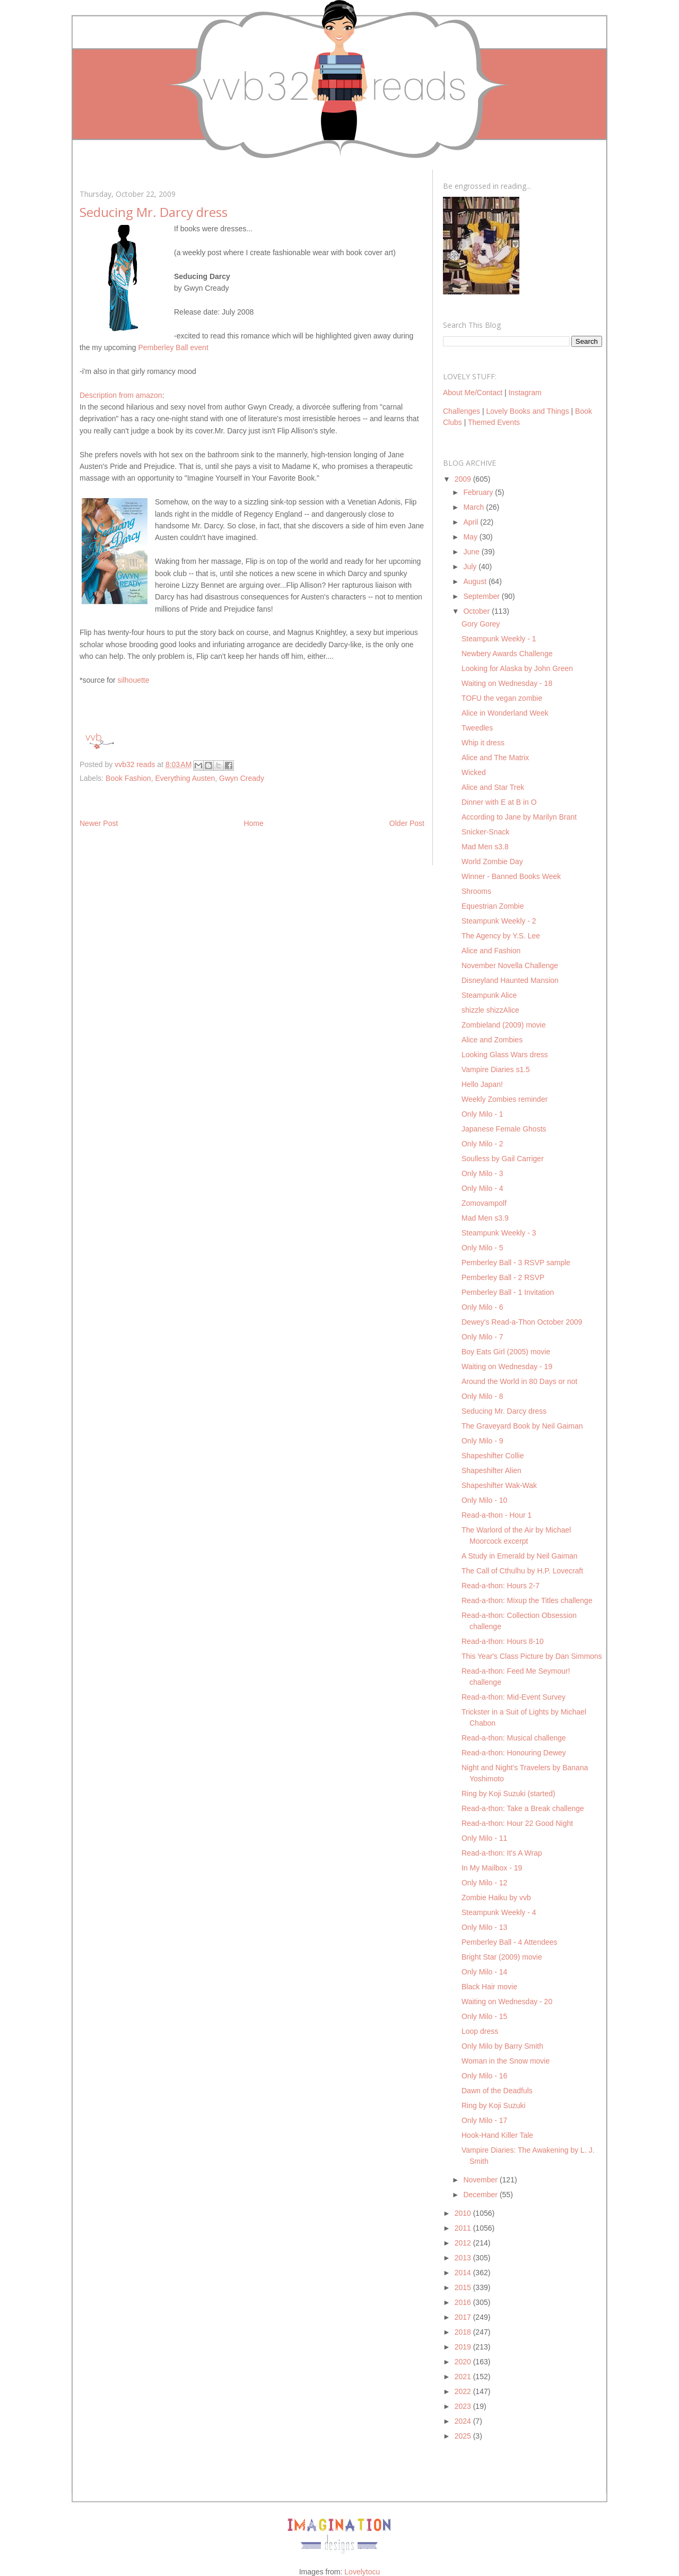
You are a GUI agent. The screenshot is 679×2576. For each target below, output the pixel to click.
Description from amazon (121, 395)
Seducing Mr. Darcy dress (504, 1411)
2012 (464, 2243)
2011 (464, 2228)
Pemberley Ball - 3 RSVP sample (516, 1262)
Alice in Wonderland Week (505, 713)
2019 (464, 2347)
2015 (464, 2287)
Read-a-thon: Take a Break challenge (523, 1808)
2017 (464, 2317)
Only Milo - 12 (484, 1882)
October (477, 611)
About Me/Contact (472, 392)
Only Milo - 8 (482, 1396)
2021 (464, 2376)
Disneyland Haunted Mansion (510, 980)
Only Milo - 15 (484, 2016)
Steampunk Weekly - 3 (499, 1233)
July (470, 566)
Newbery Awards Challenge (507, 653)
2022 (464, 2391)
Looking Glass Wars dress (505, 1054)
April (471, 522)
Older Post (406, 823)
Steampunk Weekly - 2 (499, 921)
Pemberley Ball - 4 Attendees (510, 1942)
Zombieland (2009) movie (504, 1025)
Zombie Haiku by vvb (496, 1897)
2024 (464, 2421)
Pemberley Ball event (173, 347)
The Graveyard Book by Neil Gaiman (522, 1426)
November (481, 2179)
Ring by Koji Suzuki (494, 2105)
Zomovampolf (484, 1203)
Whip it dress (483, 742)
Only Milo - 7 (482, 1337)
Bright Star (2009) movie (502, 1957)
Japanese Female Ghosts (504, 1129)
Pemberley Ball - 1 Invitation (508, 1292)
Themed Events (494, 422)
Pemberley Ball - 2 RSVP (503, 1277)
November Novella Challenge (510, 965)
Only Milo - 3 (482, 1173)
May (471, 537)
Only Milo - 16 (484, 2076)
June (472, 551)
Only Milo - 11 (484, 1838)
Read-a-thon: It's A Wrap (502, 1853)
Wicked (474, 772)
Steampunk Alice (489, 995)
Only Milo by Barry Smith (502, 2046)
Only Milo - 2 (482, 1143)
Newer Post (99, 823)
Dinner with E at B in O (499, 802)
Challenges (461, 411)
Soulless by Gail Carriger (503, 1158)
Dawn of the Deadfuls (497, 2090)
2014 (464, 2272)
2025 (464, 2436)
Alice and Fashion (491, 950)
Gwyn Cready (241, 778)
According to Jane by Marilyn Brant (519, 817)
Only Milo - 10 (484, 1500)
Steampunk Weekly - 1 (499, 638)
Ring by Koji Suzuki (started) (508, 1793)
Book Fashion (128, 778)
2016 (464, 2302)
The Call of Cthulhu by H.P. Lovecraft (522, 1571)
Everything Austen (185, 778)
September (482, 596)
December (481, 2194)
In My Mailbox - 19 (492, 1868)
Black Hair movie (489, 1986)
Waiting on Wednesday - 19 (507, 1366)
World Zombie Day (492, 861)
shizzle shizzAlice (490, 1010)
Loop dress (480, 2031)
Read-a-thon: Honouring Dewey (514, 1752)
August (475, 581)
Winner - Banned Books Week (511, 876)
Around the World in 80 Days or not (519, 1381)
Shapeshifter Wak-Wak (499, 1485)
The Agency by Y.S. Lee (501, 936)
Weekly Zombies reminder (504, 1099)
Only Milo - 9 (482, 1441)
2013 (464, 2257)
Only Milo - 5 (482, 1247)
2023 (464, 2406)
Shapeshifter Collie (493, 1455)
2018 (464, 2332)
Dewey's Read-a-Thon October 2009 (522, 1322)
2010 (464, 2213)
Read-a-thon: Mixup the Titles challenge (527, 1600)
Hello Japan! (482, 1084)
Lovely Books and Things (527, 411)
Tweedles (477, 728)
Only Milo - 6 (482, 1307)
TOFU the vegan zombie (502, 698)
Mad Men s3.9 (485, 1218)
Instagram (524, 392)
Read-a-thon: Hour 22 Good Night (517, 1823)
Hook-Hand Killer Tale (497, 2135)
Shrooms (476, 891)
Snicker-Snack (485, 832)
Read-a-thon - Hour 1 (497, 1515)
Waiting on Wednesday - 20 (507, 2001)
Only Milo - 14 (484, 1972)
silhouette (134, 680)
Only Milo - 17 (484, 2120)
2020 (464, 2361)
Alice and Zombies (492, 1039)
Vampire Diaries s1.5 (496, 1069)
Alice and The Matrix (495, 757)
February (479, 492)
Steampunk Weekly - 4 (499, 1912)
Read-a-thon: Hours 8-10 (503, 1641)
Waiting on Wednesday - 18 (507, 683)
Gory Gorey (481, 624)
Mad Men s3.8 (485, 846)
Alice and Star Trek (493, 787)
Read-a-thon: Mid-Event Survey (513, 1697)
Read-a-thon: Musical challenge (514, 1738)
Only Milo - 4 (482, 1188)
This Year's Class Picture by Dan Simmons (532, 1656)
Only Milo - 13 (484, 1927)
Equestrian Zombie (493, 906)
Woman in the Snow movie (506, 2061)
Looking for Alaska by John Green (517, 668)
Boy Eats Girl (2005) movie (506, 1351)
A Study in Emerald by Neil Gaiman (520, 1556)
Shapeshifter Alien (491, 1470)
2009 (464, 479)
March (474, 507)
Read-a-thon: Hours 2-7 (500, 1585)
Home (253, 823)
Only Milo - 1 (482, 1114)
